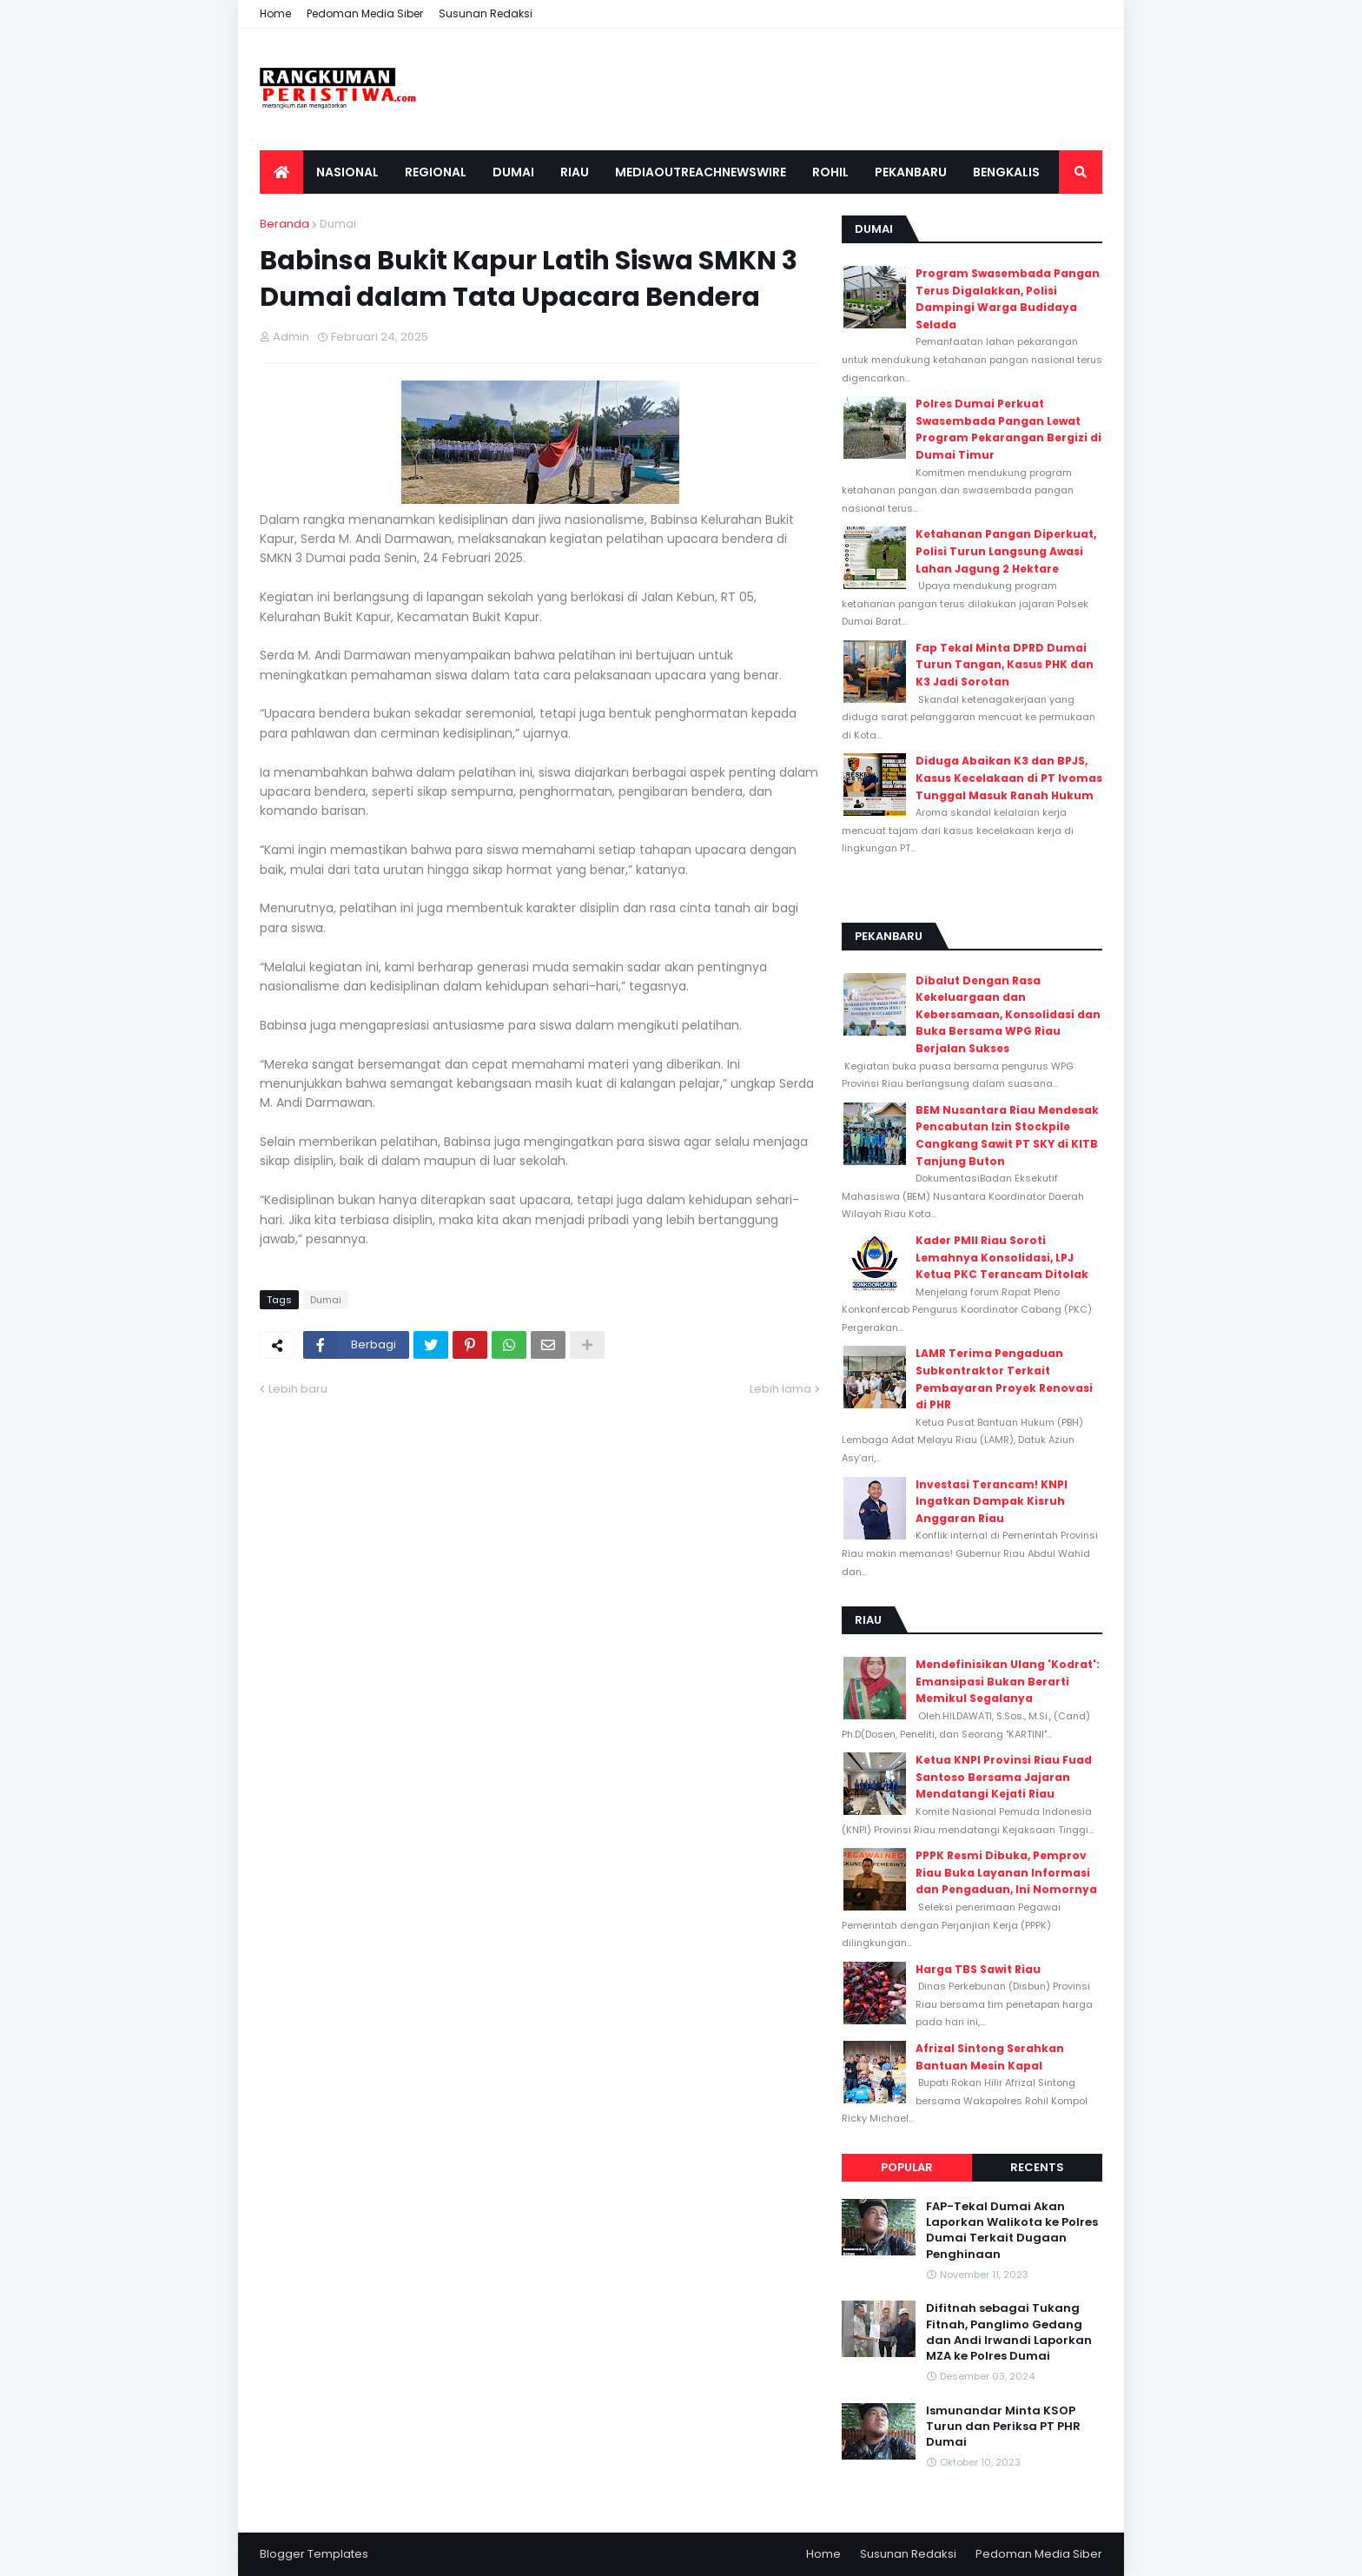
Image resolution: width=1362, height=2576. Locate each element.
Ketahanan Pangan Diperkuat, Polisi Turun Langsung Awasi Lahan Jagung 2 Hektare (1006, 550)
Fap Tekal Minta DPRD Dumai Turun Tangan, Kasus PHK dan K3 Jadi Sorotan (1005, 664)
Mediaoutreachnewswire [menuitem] (700, 172)
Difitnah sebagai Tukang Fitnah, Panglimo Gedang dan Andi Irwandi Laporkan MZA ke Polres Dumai (1009, 2332)
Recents (1037, 2167)
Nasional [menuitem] (347, 172)
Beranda (284, 223)
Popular (907, 2167)
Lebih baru (297, 1389)
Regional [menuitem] (435, 172)
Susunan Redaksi (485, 13)
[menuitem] (281, 172)
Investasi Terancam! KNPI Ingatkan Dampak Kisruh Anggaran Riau (992, 1501)
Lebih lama (780, 1389)
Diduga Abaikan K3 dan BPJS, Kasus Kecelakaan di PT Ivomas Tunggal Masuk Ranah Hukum (1009, 777)
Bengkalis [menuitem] (1006, 172)
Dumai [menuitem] (513, 172)
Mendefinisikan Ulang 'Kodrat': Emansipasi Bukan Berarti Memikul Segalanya (1008, 1681)
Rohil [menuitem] (830, 172)
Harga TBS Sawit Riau (978, 1969)
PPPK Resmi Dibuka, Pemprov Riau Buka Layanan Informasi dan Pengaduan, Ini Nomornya (1006, 1872)
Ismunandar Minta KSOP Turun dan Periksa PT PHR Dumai (1003, 2426)
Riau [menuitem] (574, 172)
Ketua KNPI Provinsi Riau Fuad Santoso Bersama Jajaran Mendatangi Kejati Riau (1004, 1776)
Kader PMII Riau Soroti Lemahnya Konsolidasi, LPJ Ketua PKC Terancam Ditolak (1002, 1257)
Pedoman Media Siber (365, 13)
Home (275, 13)
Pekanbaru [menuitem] (911, 172)
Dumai (338, 223)
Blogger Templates (314, 2554)
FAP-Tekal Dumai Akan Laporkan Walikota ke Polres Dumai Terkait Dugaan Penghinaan (1012, 2230)
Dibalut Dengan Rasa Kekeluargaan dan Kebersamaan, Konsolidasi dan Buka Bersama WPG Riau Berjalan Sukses (1008, 1014)
